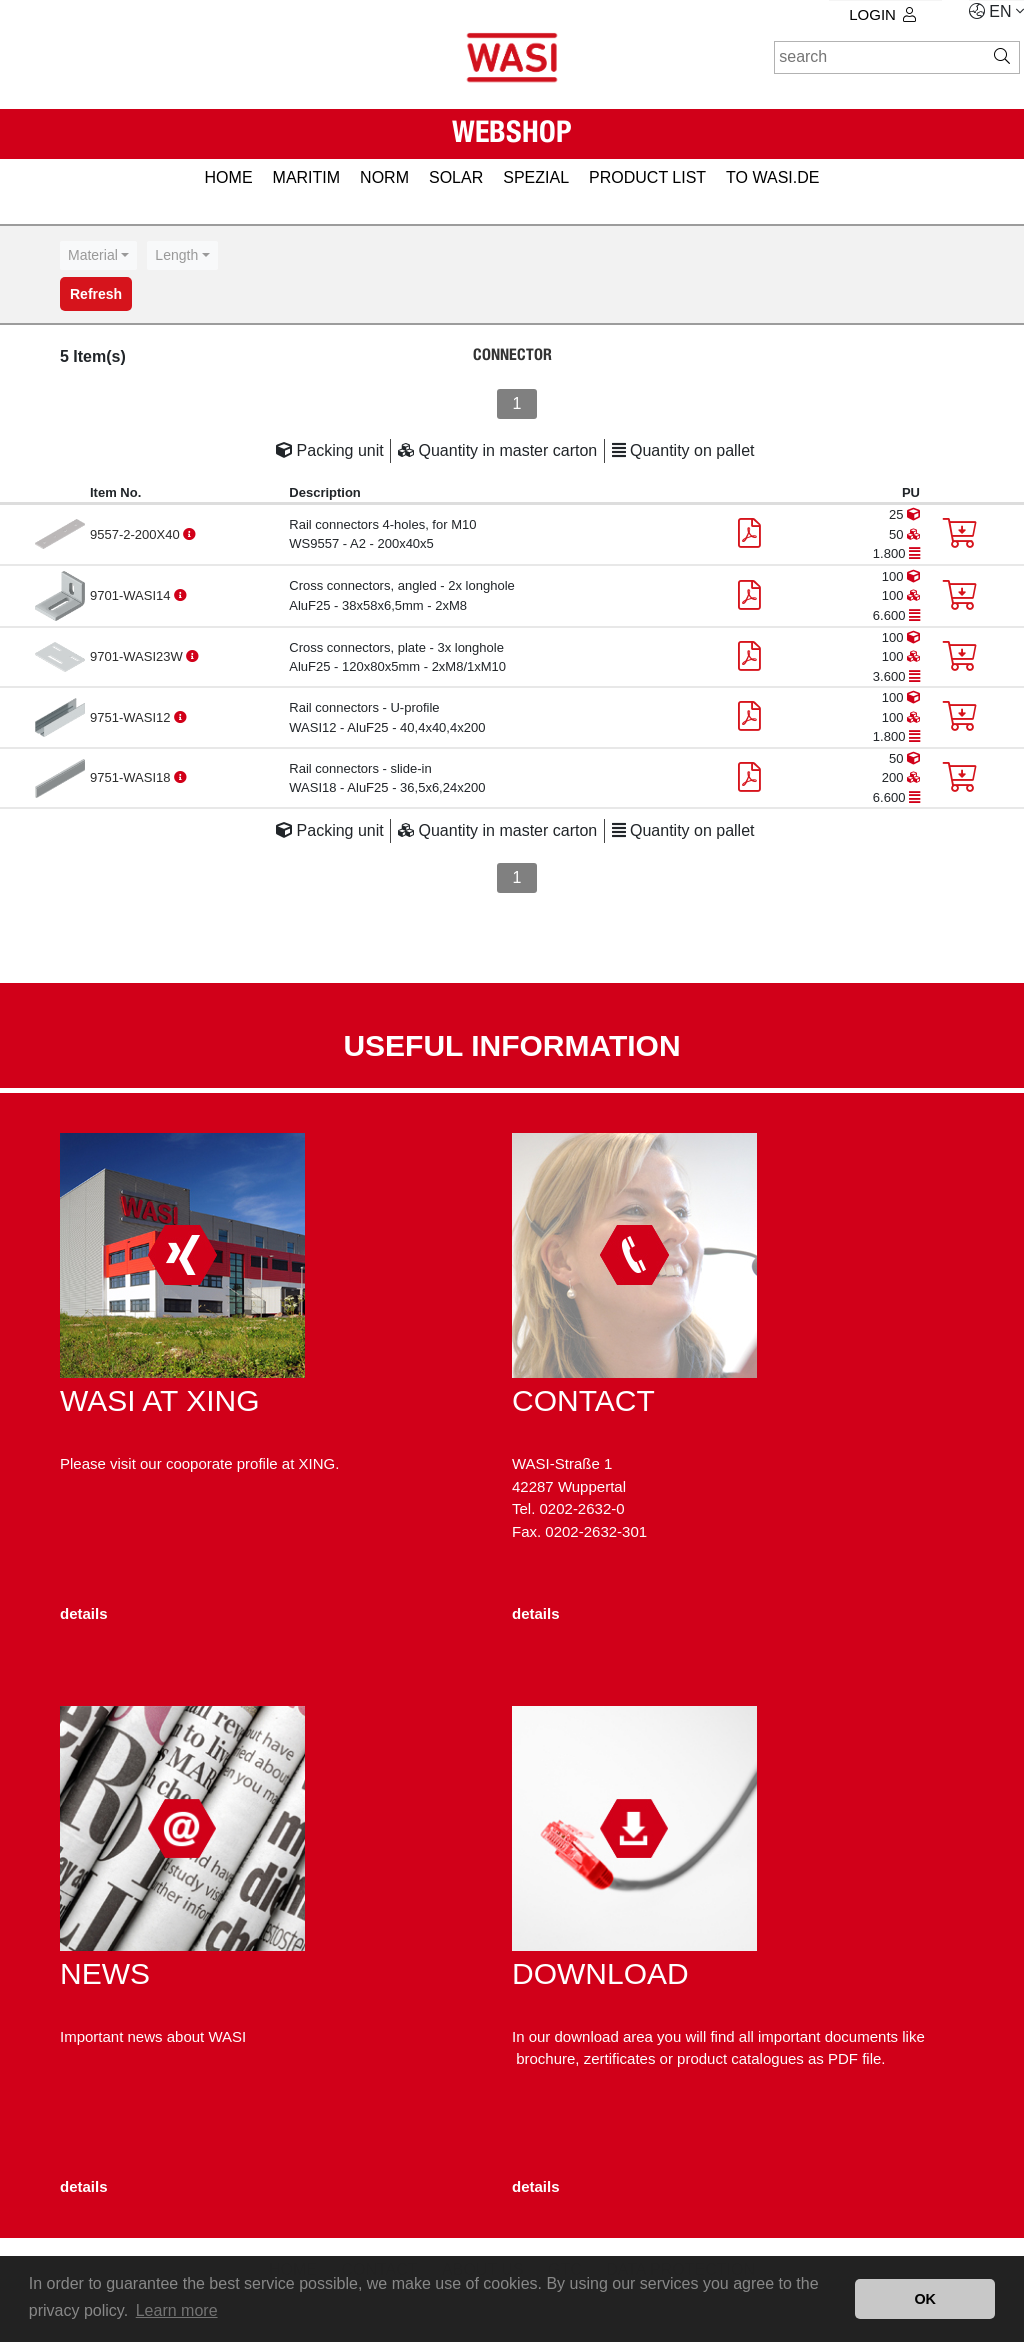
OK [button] (925, 2299)
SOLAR (456, 177)
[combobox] (98, 255)
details (84, 1613)
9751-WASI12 (132, 717)
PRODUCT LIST (647, 177)
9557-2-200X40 (136, 534)
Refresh (96, 294)
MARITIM (307, 177)
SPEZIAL (536, 177)
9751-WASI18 (132, 777)
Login (882, 14)
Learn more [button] (177, 2310)
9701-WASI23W (138, 656)
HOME (229, 177)
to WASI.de (772, 177)
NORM (384, 177)
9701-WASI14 (132, 595)
